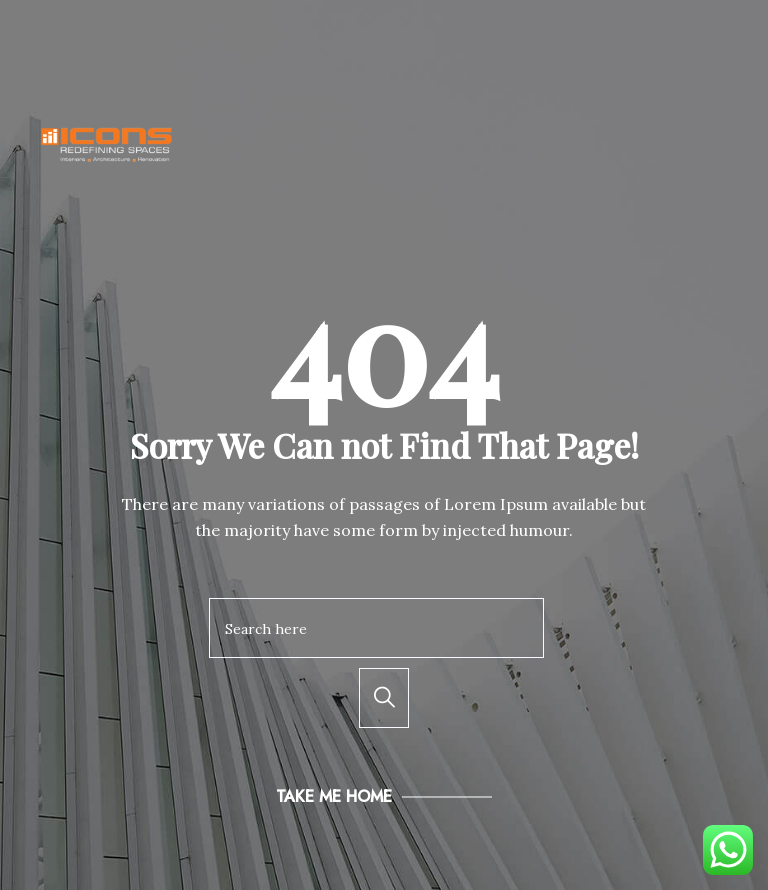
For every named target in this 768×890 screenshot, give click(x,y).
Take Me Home (334, 796)
